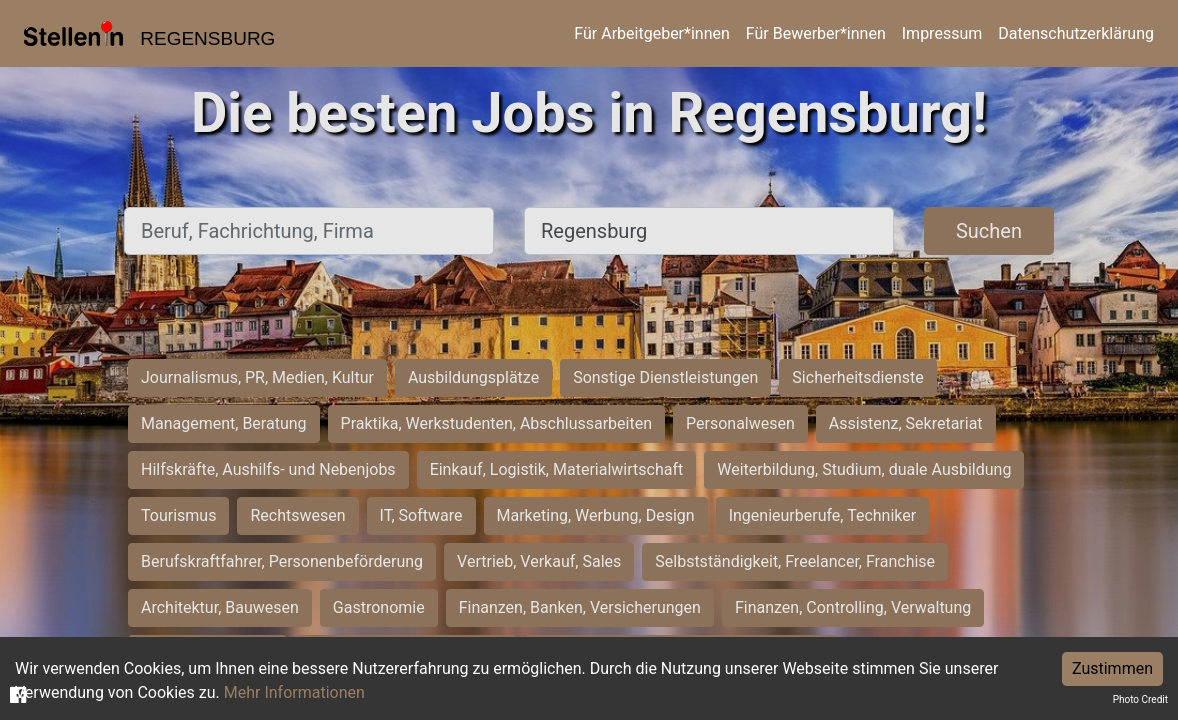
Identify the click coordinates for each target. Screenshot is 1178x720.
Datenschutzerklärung (1076, 33)
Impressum (942, 33)
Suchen (989, 231)
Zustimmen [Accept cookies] (1112, 668)
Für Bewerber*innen (816, 33)
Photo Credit (1140, 699)
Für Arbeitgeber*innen (651, 33)
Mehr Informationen (294, 692)
